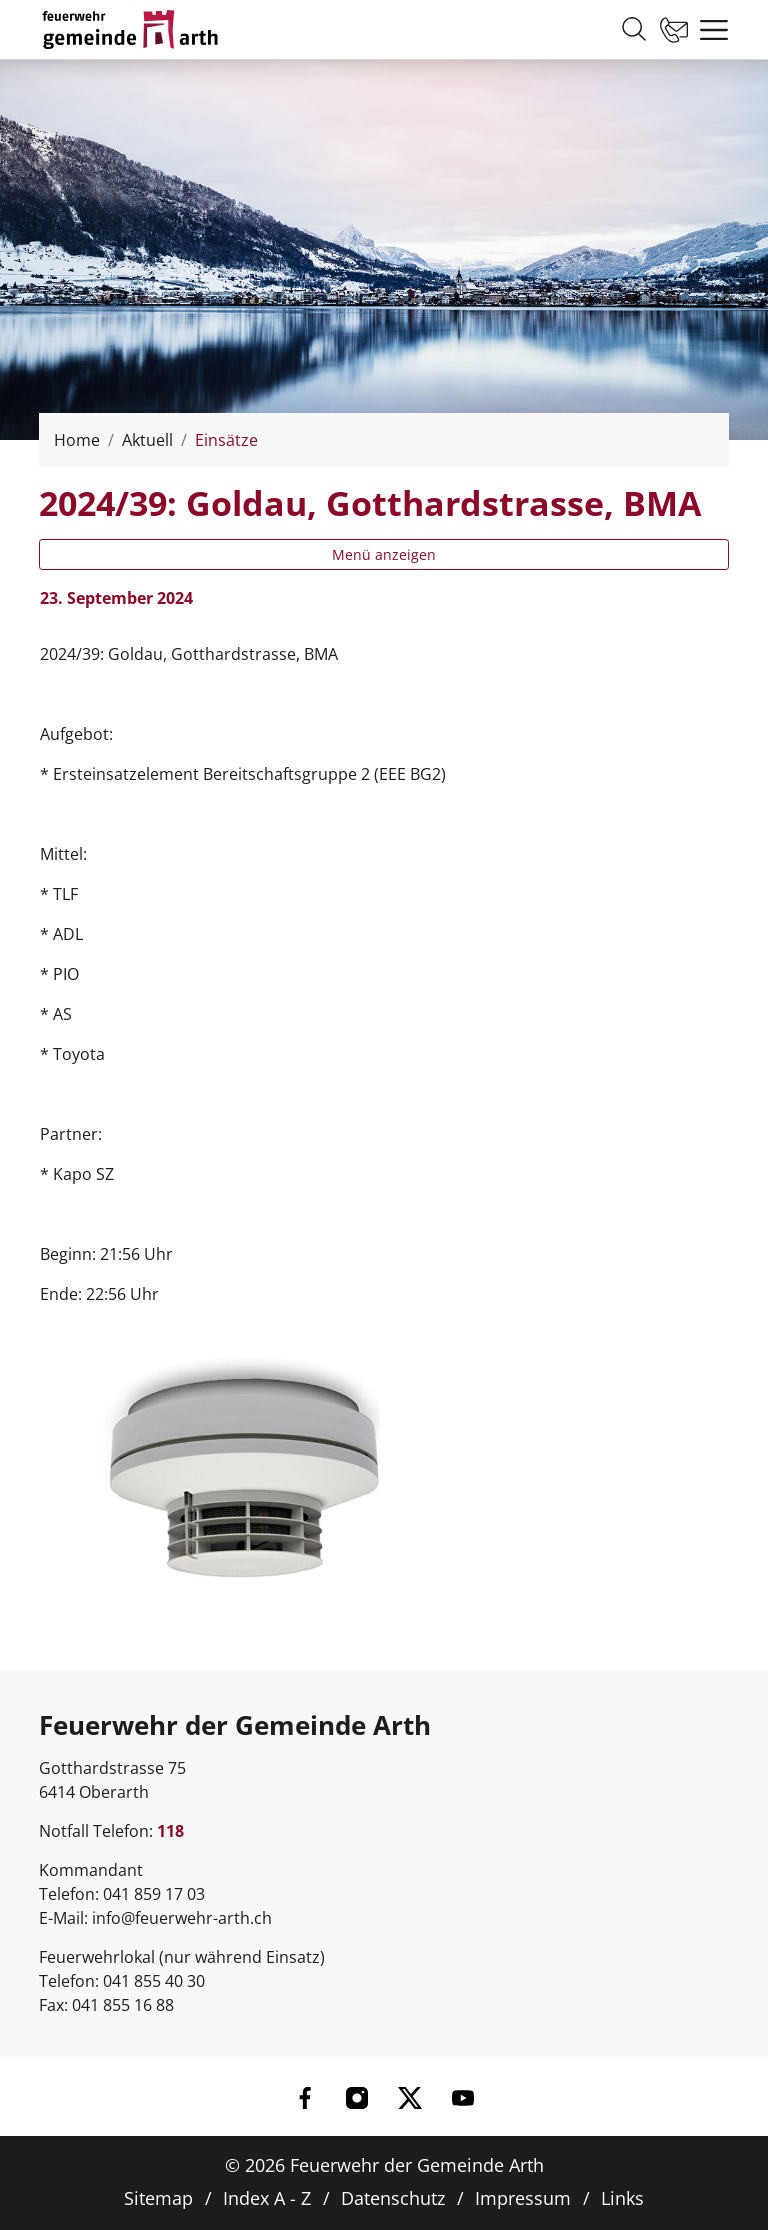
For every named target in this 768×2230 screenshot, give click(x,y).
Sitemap (158, 2198)
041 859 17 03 (154, 1894)
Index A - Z (267, 2198)
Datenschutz (393, 2198)
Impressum (523, 2198)
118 (170, 1831)
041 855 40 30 (154, 1981)
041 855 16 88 (123, 2005)
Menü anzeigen (384, 554)
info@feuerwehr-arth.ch (182, 1918)
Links (622, 2198)
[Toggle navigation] (709, 30)
